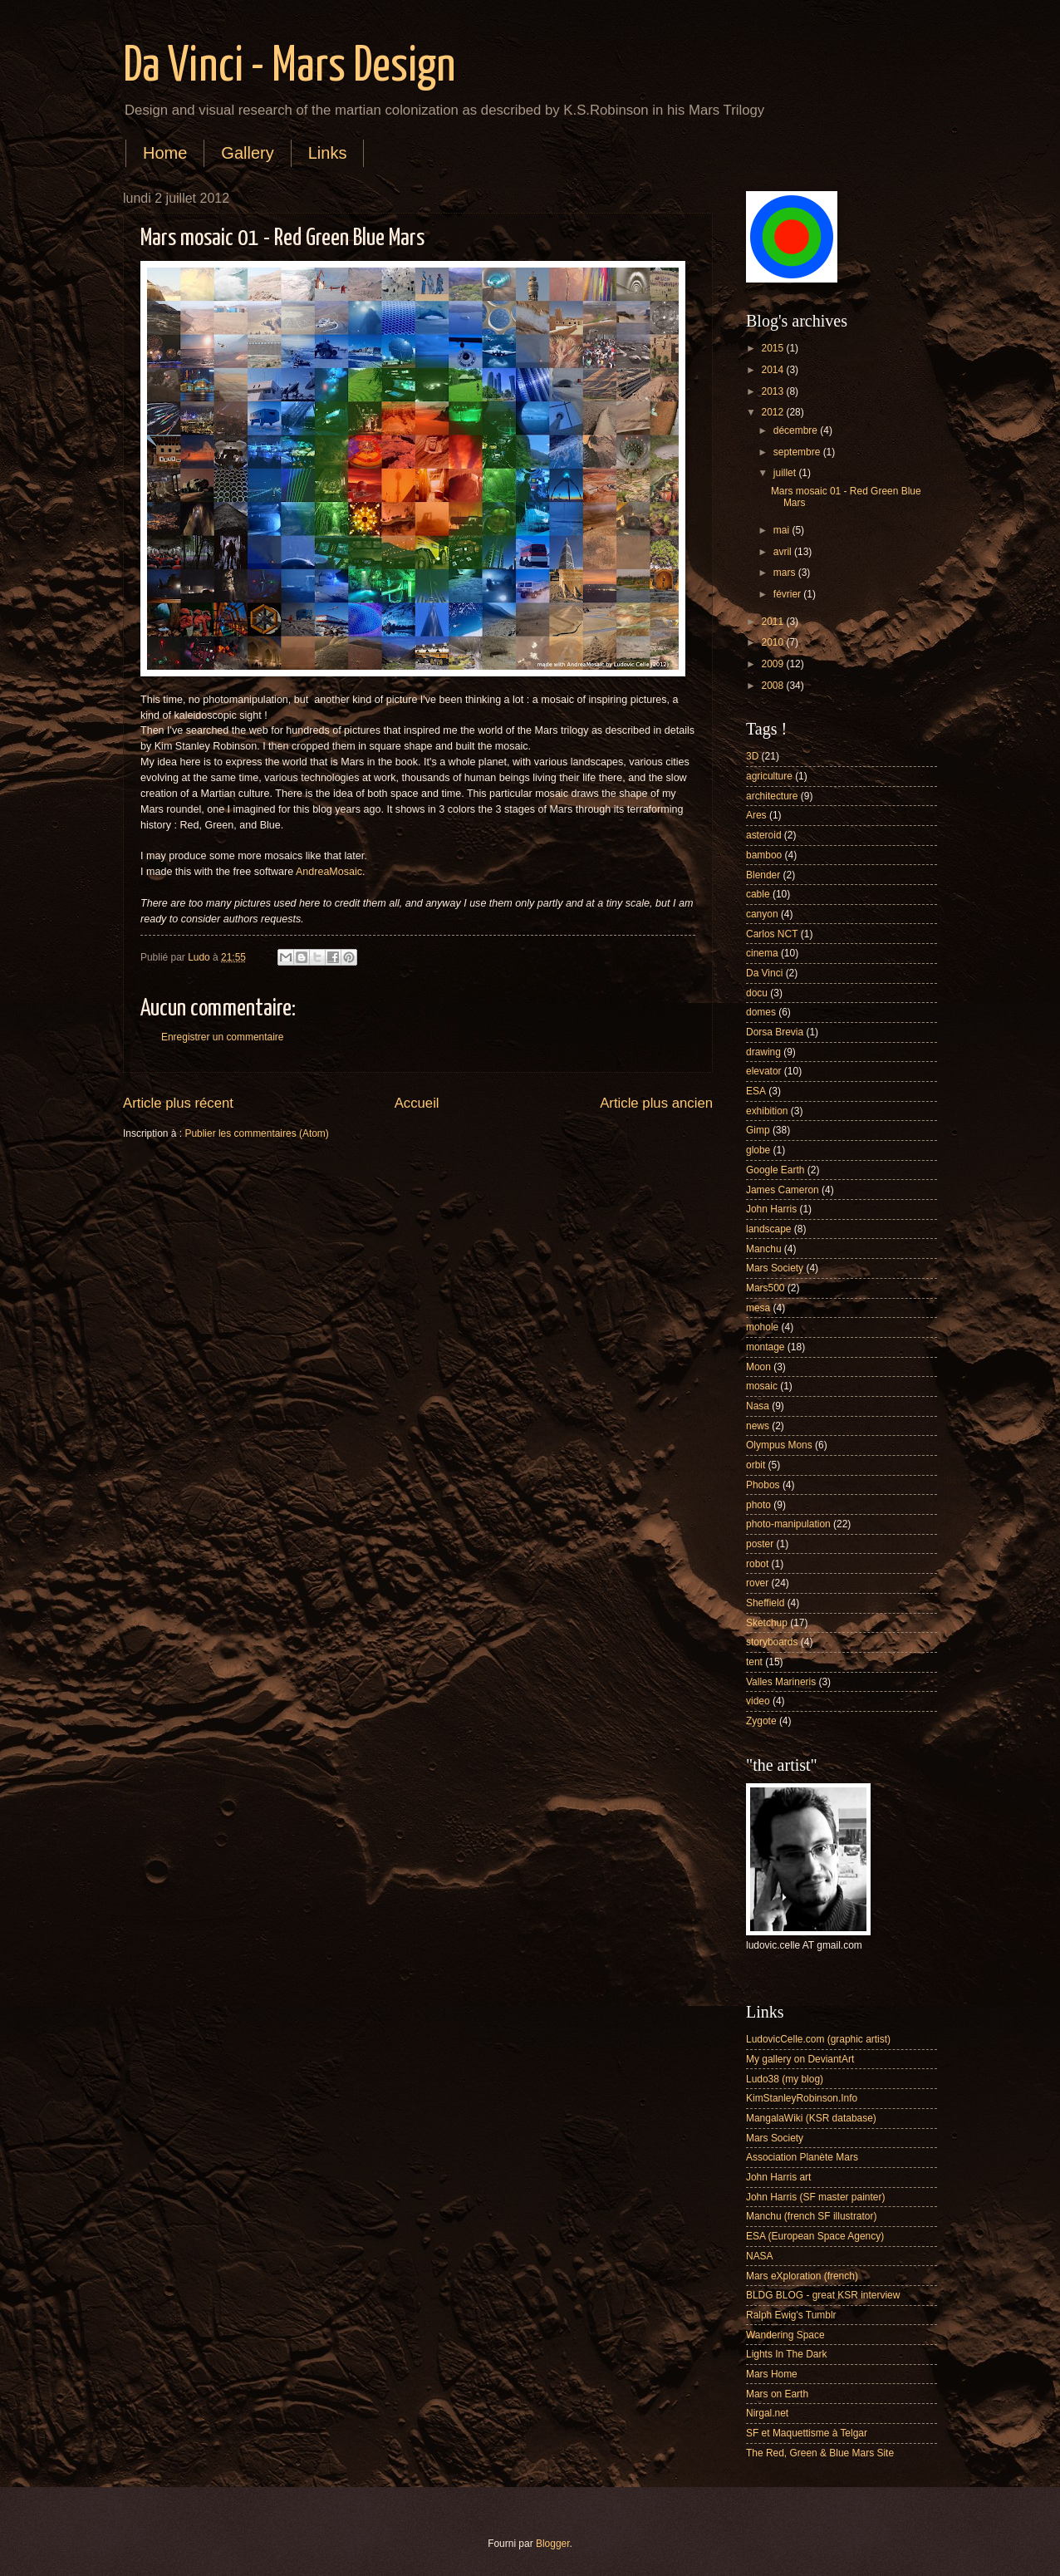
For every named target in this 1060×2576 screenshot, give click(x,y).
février (788, 594)
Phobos (763, 1485)
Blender (763, 875)
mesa (758, 1308)
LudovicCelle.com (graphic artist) (818, 2039)
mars (785, 572)
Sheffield (765, 1603)
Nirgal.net (767, 2413)
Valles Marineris (781, 1682)
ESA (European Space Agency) (815, 2236)
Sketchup (767, 1623)
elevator (764, 1071)
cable (758, 894)
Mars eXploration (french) (802, 2276)
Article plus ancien (656, 1103)
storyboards (771, 1642)
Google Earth (775, 1170)
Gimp (758, 1130)
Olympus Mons (779, 1445)
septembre (798, 452)
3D (752, 756)
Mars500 (765, 1288)
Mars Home (771, 2374)
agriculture (769, 776)
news (757, 1426)
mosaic (762, 1386)
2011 (773, 621)
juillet (786, 473)
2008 (773, 685)
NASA (759, 2256)
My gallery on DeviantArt (800, 2059)
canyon (762, 914)
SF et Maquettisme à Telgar (806, 2433)
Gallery (247, 153)
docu (757, 993)
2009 (773, 664)
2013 (773, 391)
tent (754, 1662)
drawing (763, 1052)
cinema (762, 953)
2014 (773, 370)
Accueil (417, 1103)
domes (761, 1012)
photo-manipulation (788, 1524)
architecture (771, 796)
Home (165, 153)
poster (759, 1544)
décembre (796, 430)
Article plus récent (178, 1103)
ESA (756, 1091)
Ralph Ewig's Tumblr (791, 2315)
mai (783, 530)
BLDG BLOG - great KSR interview (823, 2295)
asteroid (764, 835)
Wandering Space (785, 2335)
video (758, 1701)
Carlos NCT (771, 934)
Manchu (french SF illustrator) (811, 2216)
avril (783, 552)
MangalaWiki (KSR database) (811, 2118)
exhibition (767, 1111)
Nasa (757, 1406)
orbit (755, 1465)
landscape (769, 1229)
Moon (758, 1367)
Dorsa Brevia (774, 1032)
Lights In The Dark (786, 2354)
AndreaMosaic (329, 872)
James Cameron (782, 1190)
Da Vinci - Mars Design (289, 67)
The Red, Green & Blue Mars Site (820, 2453)
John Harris (771, 1209)
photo (758, 1505)
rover (757, 1583)
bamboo (764, 855)
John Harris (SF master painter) (815, 2197)
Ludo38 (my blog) (784, 2079)
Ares (756, 815)
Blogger (553, 2543)
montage (765, 1347)
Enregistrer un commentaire (222, 1037)
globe (758, 1150)
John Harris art (778, 2177)
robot (757, 1564)
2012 (773, 412)
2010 (773, 642)
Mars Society (774, 1268)
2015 (773, 348)
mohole (762, 1327)
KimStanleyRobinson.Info (801, 2098)
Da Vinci (764, 973)
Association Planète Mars (802, 2157)
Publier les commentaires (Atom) (256, 1133)
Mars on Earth (777, 2394)
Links (327, 153)
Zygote (761, 1721)
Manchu (764, 1249)
